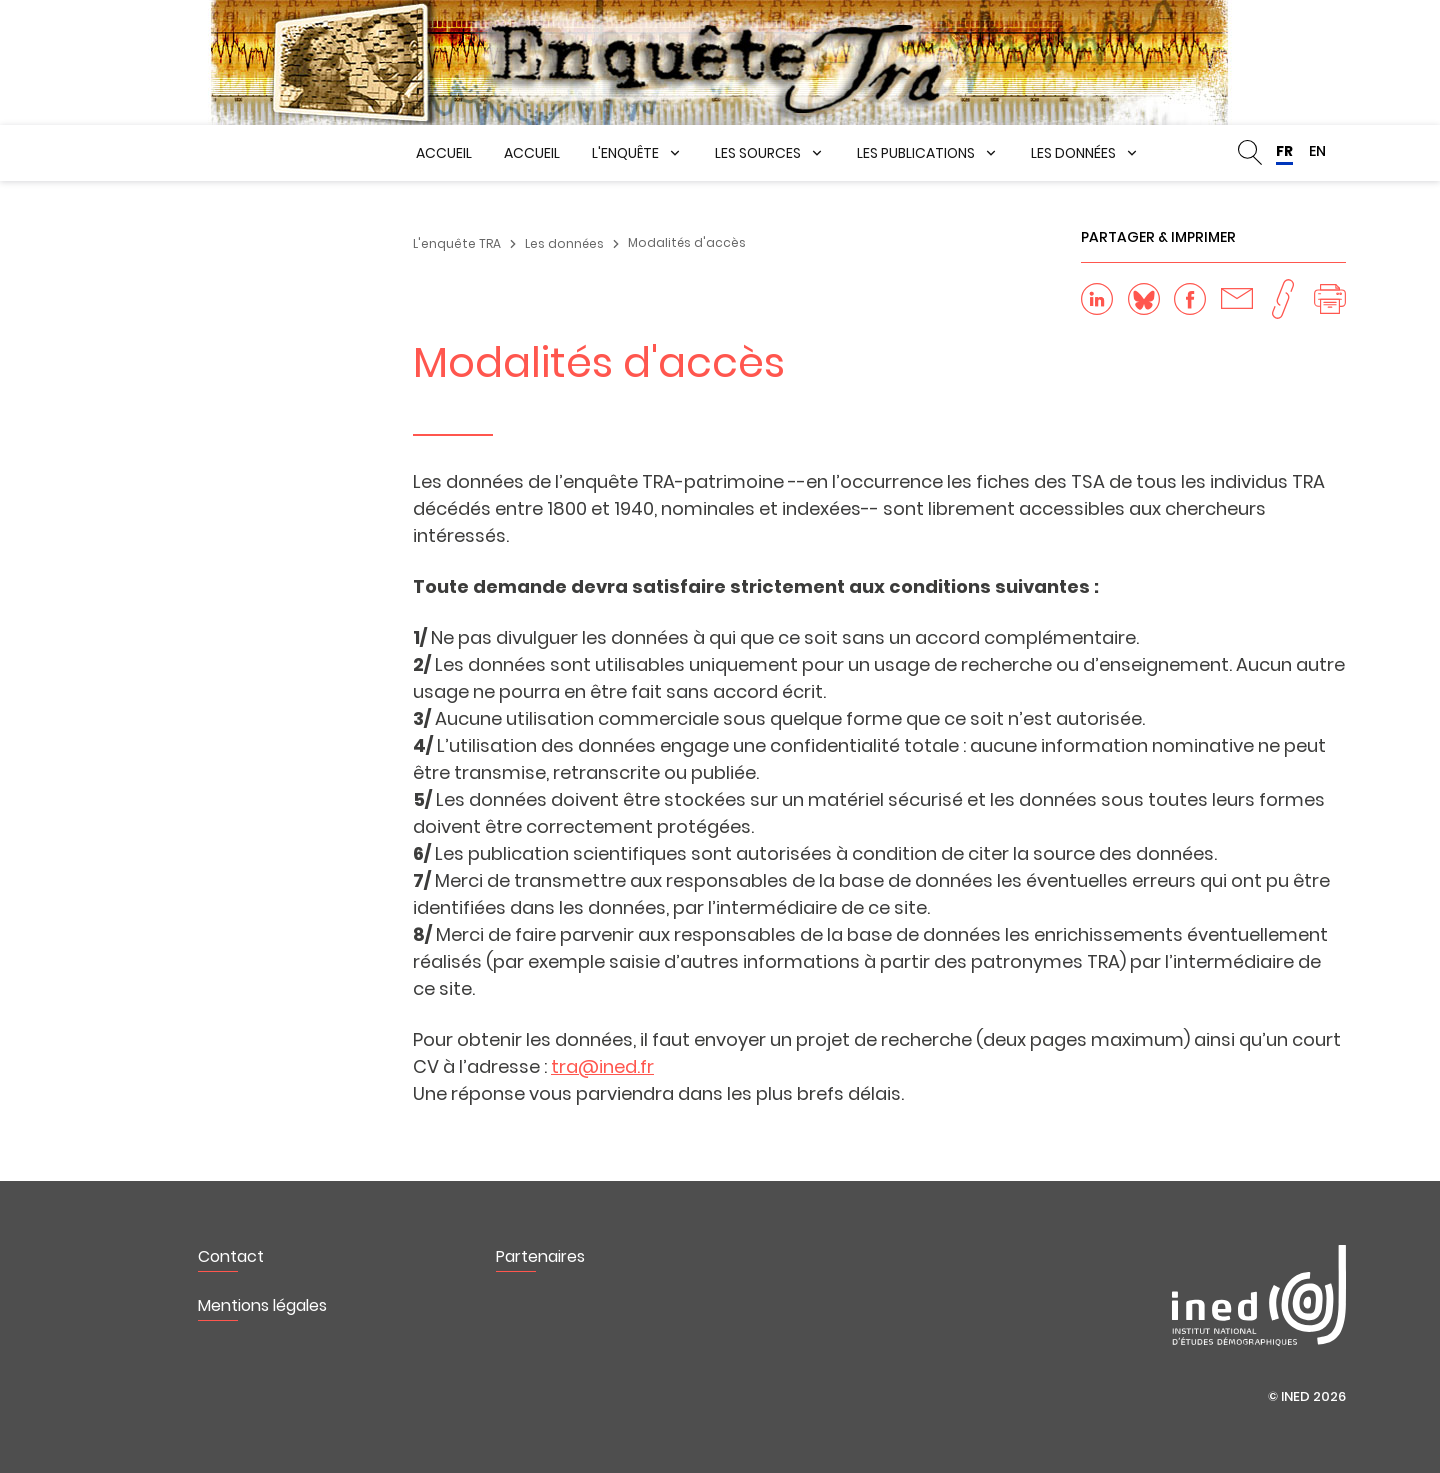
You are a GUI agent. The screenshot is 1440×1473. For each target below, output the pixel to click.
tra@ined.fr (602, 1066)
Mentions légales (262, 1305)
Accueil (444, 153)
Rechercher (1250, 153)
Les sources (758, 153)
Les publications (916, 153)
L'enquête (625, 153)
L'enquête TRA (457, 243)
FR (1284, 151)
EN (1317, 151)
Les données (1073, 153)
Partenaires (540, 1256)
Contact (231, 1256)
